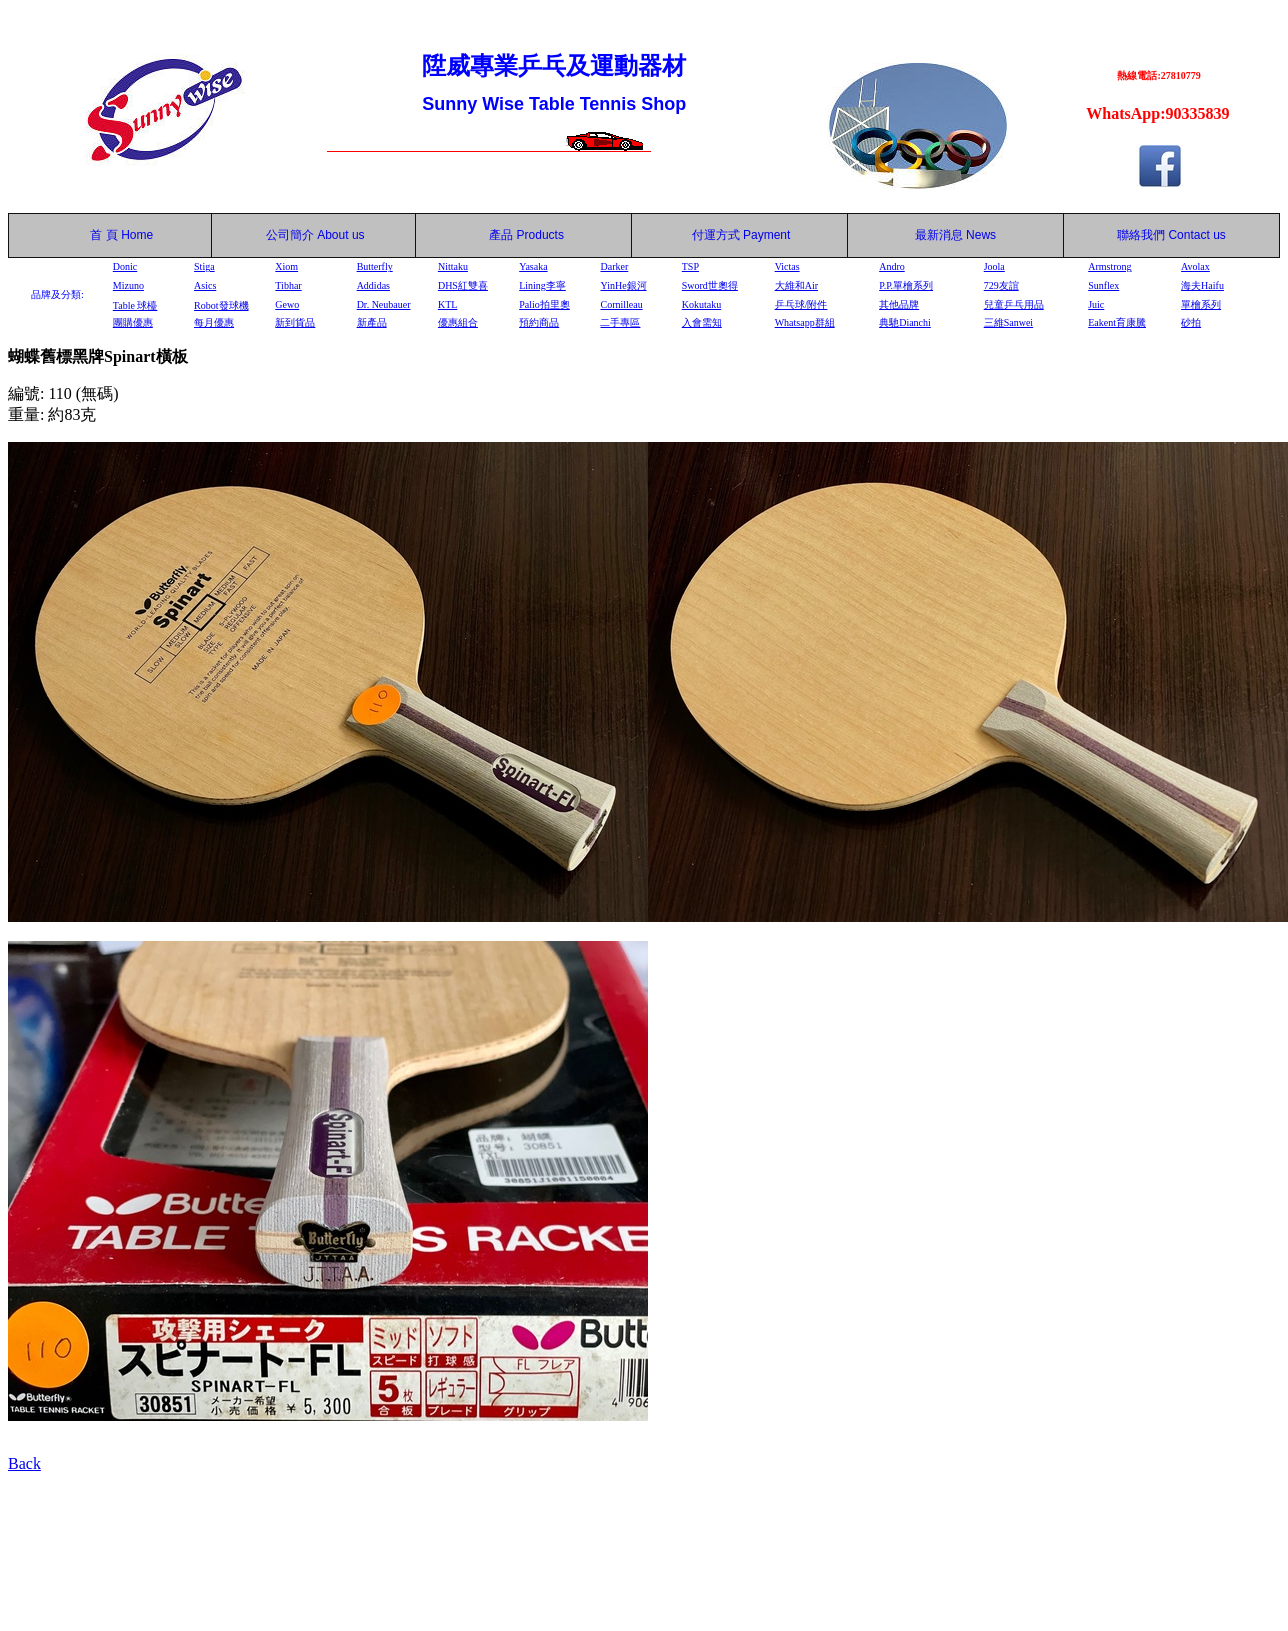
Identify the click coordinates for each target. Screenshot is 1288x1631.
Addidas (373, 285)
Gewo (287, 304)
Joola (994, 266)
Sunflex (1103, 285)
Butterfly (375, 266)
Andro (892, 266)
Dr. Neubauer (384, 304)
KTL (447, 304)
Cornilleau (621, 304)
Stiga (204, 266)
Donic (125, 266)
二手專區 (620, 322)
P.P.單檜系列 (906, 285)
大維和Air (796, 285)
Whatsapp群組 (805, 322)
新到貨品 (295, 322)
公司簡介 (290, 235)
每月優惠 (214, 322)
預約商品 (539, 322)
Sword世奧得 (710, 285)
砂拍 (1191, 322)
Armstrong (1109, 266)
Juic (1096, 304)
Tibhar (288, 285)
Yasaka (533, 266)
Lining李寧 (542, 285)
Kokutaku (701, 304)
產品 (526, 235)
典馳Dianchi (905, 322)
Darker (614, 266)
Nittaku (453, 266)
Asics (205, 285)
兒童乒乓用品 (1014, 304)
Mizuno (128, 285)
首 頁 (101, 235)
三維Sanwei (1008, 322)
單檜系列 (1201, 304)
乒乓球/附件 (801, 304)
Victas (787, 266)
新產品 (372, 322)
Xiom (286, 266)
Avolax (1195, 266)
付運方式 (741, 235)
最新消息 (955, 235)
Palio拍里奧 (544, 304)
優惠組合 (458, 322)
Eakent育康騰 (1117, 322)
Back (24, 1463)
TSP (690, 266)
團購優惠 (133, 322)
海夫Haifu (1202, 285)
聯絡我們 (1141, 235)
